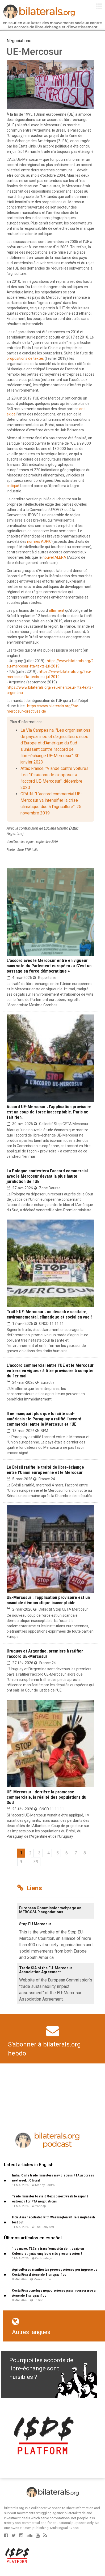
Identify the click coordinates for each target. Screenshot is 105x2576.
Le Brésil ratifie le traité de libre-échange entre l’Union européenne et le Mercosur (45, 1469)
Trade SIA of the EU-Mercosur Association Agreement (45, 1970)
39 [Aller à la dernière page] (35, 1861)
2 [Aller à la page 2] (30, 1852)
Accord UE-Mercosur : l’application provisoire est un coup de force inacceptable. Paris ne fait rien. (49, 1112)
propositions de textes (25, 358)
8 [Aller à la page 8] (84, 1852)
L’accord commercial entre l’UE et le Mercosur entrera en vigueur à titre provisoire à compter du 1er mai (50, 1370)
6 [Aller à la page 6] (66, 1852)
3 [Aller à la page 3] (39, 1852)
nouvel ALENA (54, 557)
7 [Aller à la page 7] (75, 1852)
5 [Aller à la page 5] (57, 1852)
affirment (56, 610)
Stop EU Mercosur (35, 1924)
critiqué (13, 486)
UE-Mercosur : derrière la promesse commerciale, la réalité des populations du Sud (46, 1797)
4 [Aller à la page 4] (48, 1852)
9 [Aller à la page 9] (21, 1861)
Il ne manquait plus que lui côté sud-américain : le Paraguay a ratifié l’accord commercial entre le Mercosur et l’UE (44, 1419)
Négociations (19, 40)
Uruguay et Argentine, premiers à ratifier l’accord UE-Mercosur (45, 1653)
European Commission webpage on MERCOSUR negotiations (50, 1910)
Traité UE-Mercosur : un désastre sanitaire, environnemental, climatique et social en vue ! (49, 1314)
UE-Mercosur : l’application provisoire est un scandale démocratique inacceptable (48, 1600)
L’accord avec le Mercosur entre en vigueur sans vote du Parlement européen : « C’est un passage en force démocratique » (49, 966)
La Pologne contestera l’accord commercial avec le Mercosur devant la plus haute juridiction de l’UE (47, 1176)
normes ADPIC (39, 541)
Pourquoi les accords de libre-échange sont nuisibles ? (41, 2368)
